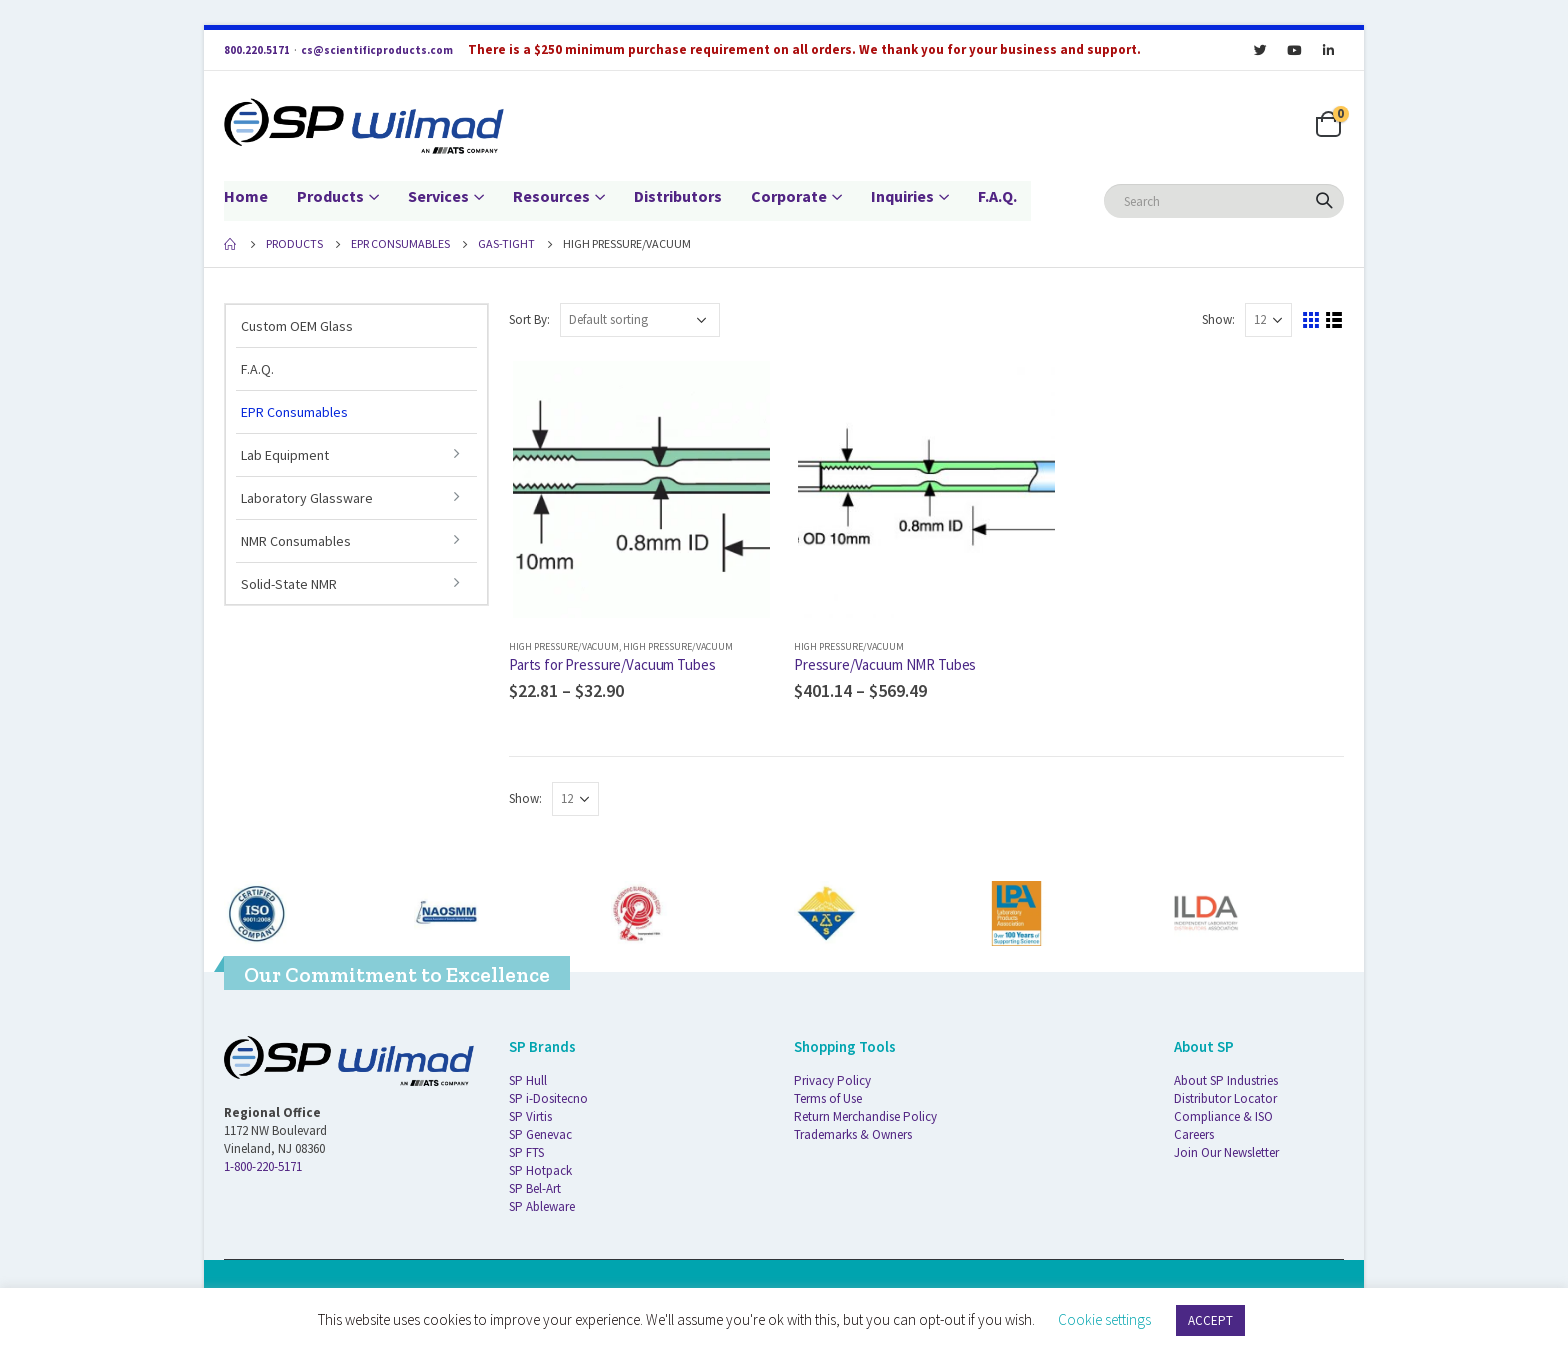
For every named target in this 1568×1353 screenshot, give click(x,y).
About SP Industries (1226, 1080)
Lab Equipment (285, 455)
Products (330, 196)
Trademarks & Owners (853, 1134)
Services (438, 196)
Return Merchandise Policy (865, 1116)
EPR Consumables (294, 412)
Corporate (789, 196)
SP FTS (526, 1152)
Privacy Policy (832, 1080)
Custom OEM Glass (297, 326)
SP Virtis (530, 1116)
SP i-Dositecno (548, 1098)
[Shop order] (640, 320)
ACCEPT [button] (1210, 1320)
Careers (1194, 1134)
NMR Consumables (296, 541)
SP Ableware (542, 1206)
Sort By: (529, 319)
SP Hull (528, 1080)
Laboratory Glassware (307, 498)
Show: (1218, 319)
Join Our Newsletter (1226, 1152)
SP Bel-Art (535, 1188)
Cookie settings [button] (1104, 1319)
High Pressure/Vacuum (564, 646)
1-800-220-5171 (263, 1166)
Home (246, 196)
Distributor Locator (1225, 1098)
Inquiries (902, 196)
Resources (551, 196)
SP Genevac (540, 1134)
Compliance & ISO (1223, 1116)
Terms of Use (828, 1098)
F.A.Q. (997, 196)
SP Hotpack (540, 1170)
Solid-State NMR (289, 584)
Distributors (678, 196)
